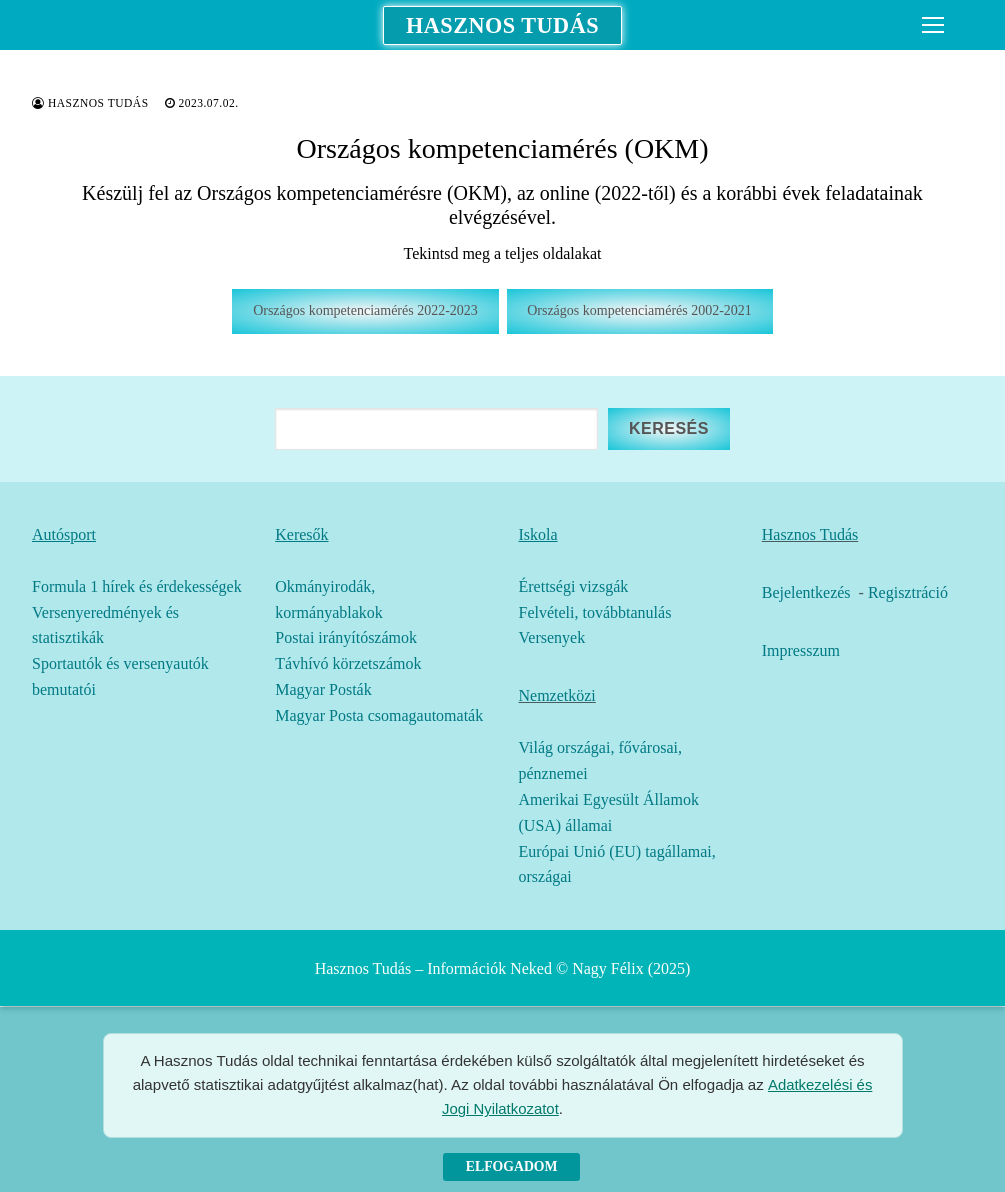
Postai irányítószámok (346, 637)
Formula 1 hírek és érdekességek (137, 586)
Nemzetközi (557, 695)
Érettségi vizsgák (574, 586)
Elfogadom (512, 1166)
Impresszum (801, 650)
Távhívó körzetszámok (348, 663)
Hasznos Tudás (502, 25)
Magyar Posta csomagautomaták (379, 715)
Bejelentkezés (806, 592)
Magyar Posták (323, 689)
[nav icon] (933, 25)
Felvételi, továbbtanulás (595, 612)
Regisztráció (908, 592)
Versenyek (552, 637)
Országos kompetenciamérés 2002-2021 (639, 310)
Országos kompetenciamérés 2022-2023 (365, 310)
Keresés (669, 428)
